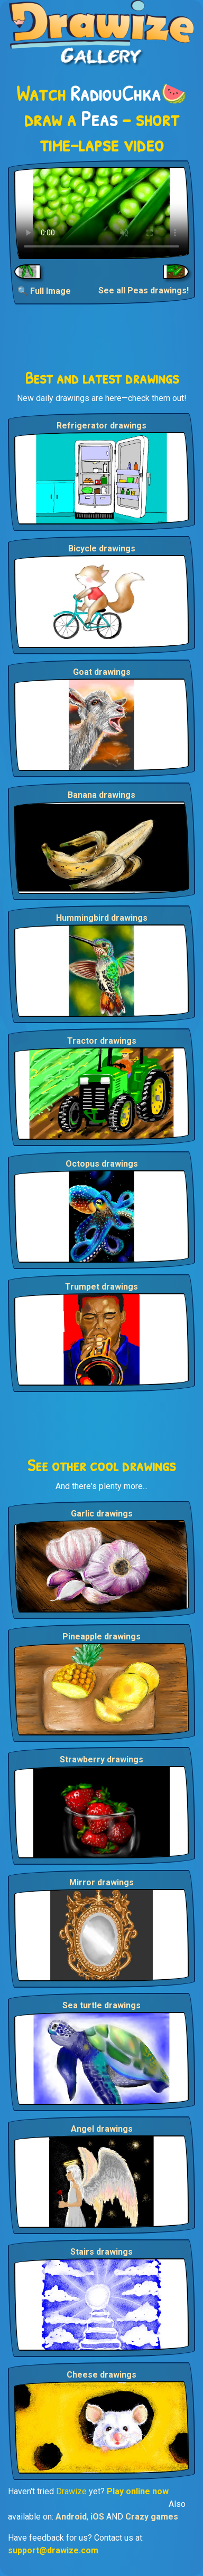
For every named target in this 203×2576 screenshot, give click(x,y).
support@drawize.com (53, 2550)
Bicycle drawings (101, 548)
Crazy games (151, 2517)
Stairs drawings (101, 2252)
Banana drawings (101, 795)
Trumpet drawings (101, 1287)
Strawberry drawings (101, 1759)
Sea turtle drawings (101, 2005)
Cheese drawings (101, 2375)
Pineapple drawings (101, 1637)
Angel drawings (102, 2129)
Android (71, 2517)
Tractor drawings (101, 1041)
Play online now (138, 2491)
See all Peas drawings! (143, 290)
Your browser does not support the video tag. (101, 213)
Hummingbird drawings (101, 918)
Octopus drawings (102, 1164)
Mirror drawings (101, 1882)
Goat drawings (102, 672)
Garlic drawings (102, 1514)
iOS (97, 2517)
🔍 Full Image (44, 291)
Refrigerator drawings (101, 426)
